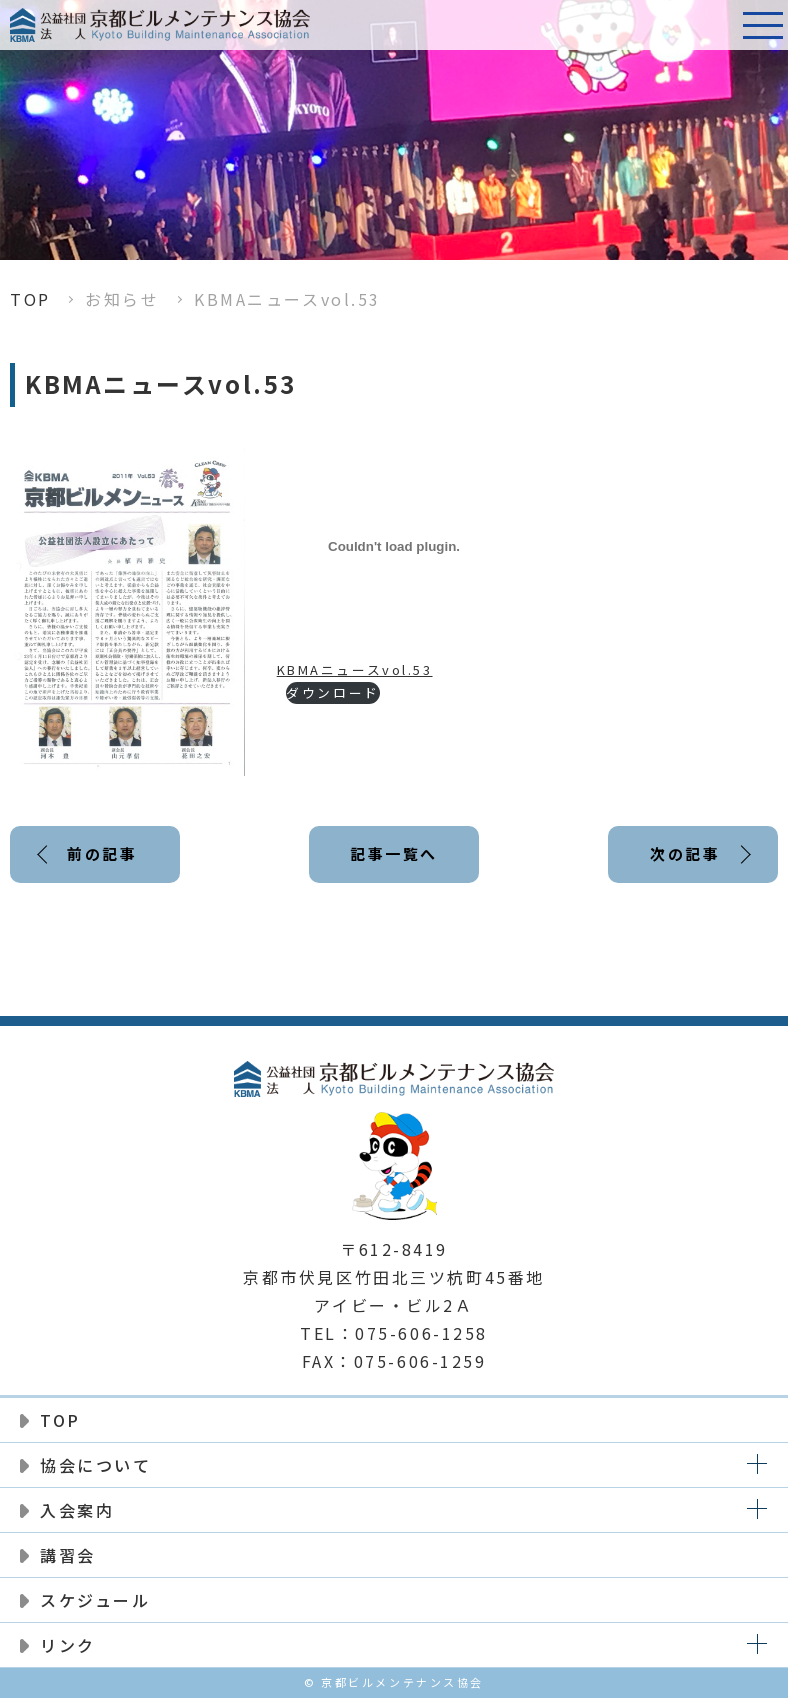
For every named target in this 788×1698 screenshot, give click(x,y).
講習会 (68, 1555)
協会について (95, 1465)
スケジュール (95, 1600)
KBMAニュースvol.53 (355, 669)
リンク (68, 1645)
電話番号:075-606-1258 (713, 25)
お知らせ (122, 299)
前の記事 (102, 853)
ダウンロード (332, 692)
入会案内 (77, 1510)
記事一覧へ (394, 853)
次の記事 (685, 853)
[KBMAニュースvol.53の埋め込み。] (394, 547)
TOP (30, 299)
